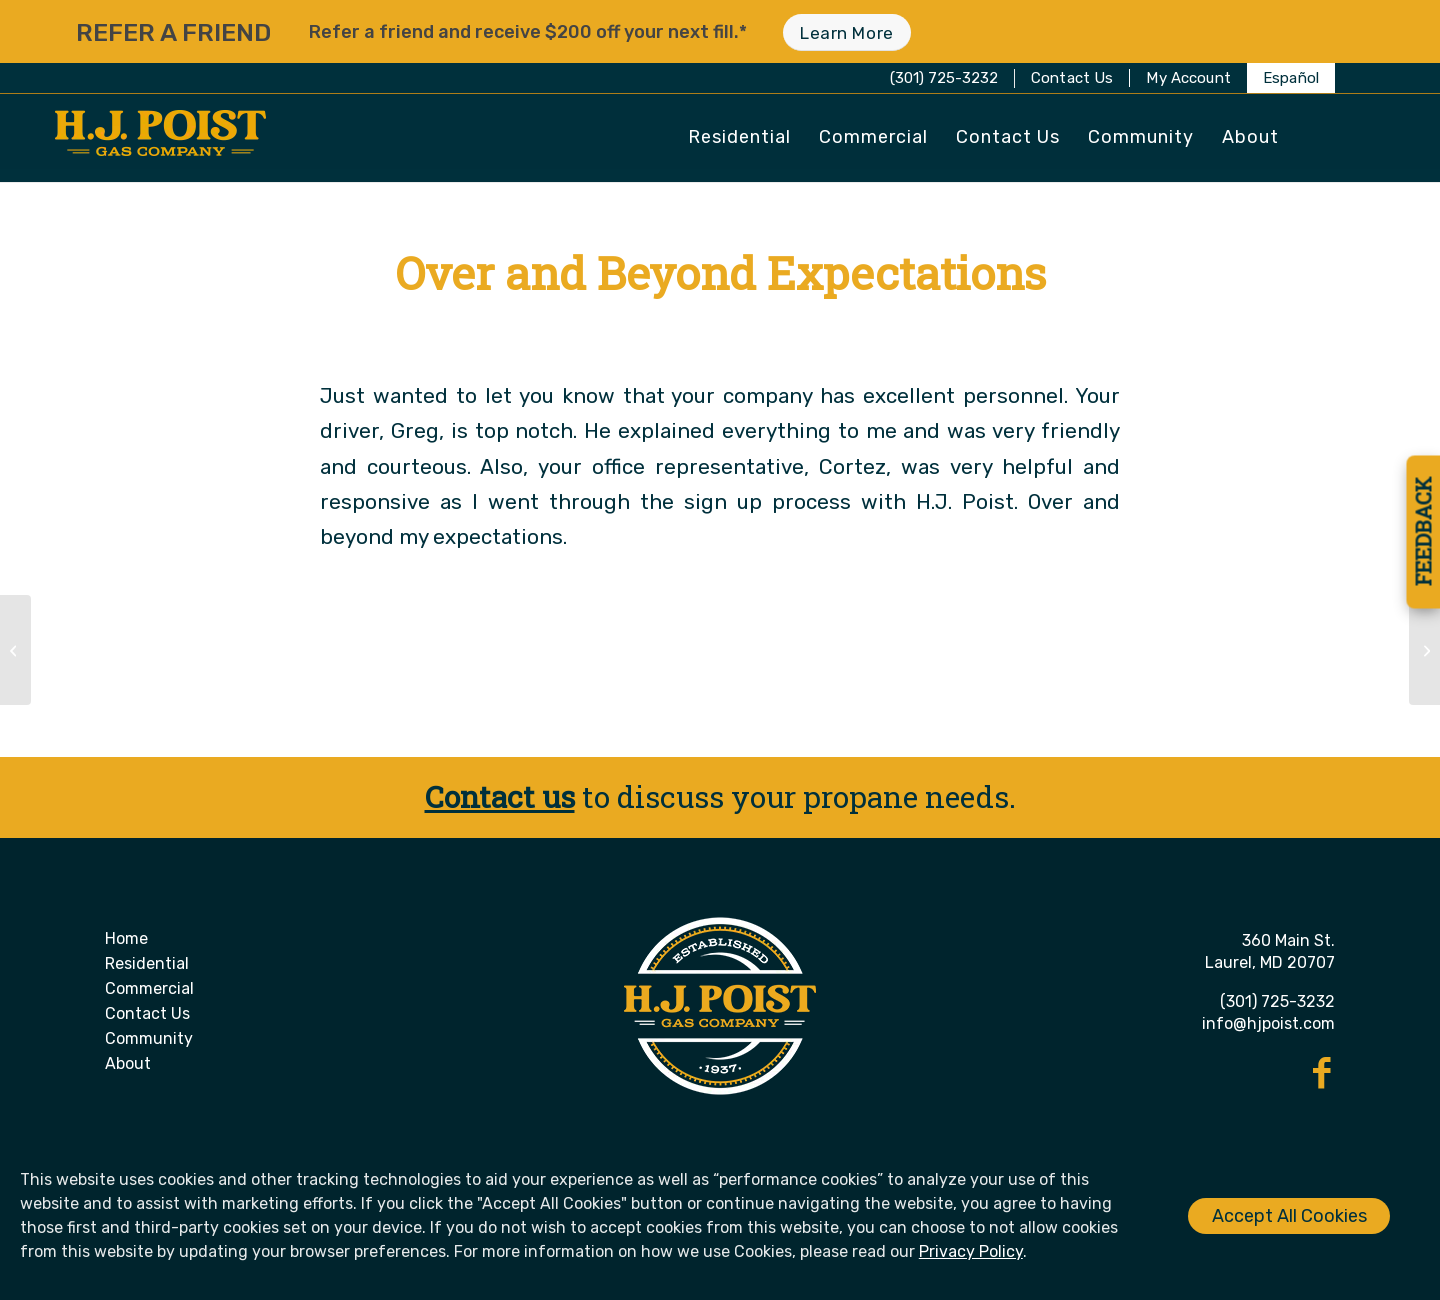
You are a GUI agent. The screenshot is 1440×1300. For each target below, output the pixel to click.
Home (126, 938)
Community (149, 1038)
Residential (147, 963)
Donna (817, 332)
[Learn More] (846, 32)
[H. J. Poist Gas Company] (160, 139)
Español (1291, 78)
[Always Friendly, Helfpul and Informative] (15, 650)
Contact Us (1072, 78)
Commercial (149, 988)
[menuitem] (1073, 78)
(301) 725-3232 (944, 78)
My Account (1188, 78)
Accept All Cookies (1289, 1216)
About (128, 1063)
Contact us (500, 796)
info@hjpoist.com (1268, 1023)
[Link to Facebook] (1322, 1073)
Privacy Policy (971, 1251)
